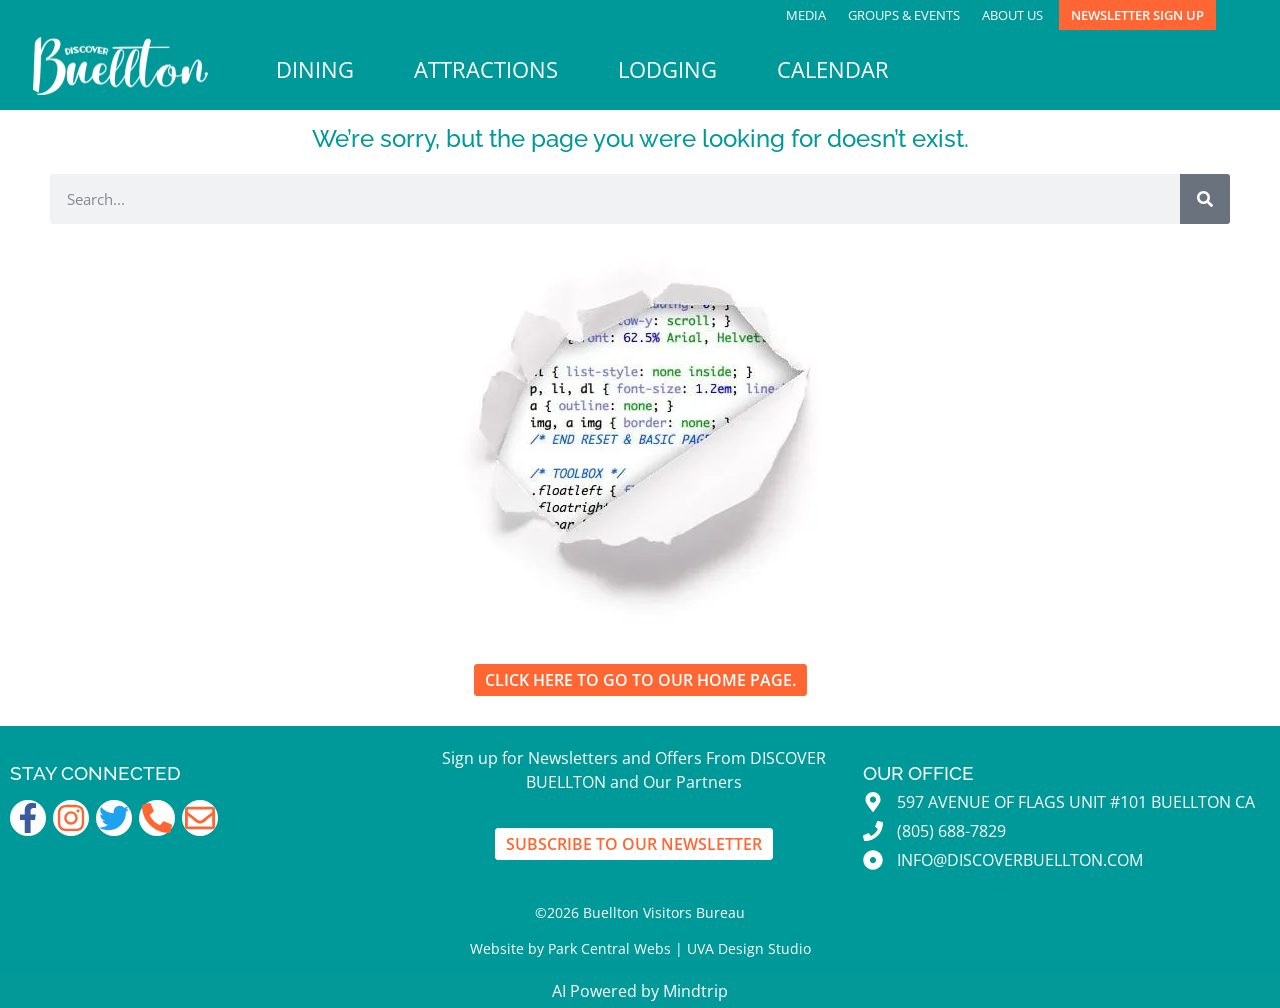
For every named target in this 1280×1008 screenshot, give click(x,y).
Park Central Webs (609, 948)
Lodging (667, 69)
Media (806, 15)
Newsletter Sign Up (1137, 15)
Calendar (833, 69)
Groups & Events (904, 15)
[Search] (1205, 199)
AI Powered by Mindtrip (640, 991)
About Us (1012, 15)
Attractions (486, 69)
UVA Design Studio (749, 948)
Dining (315, 69)
